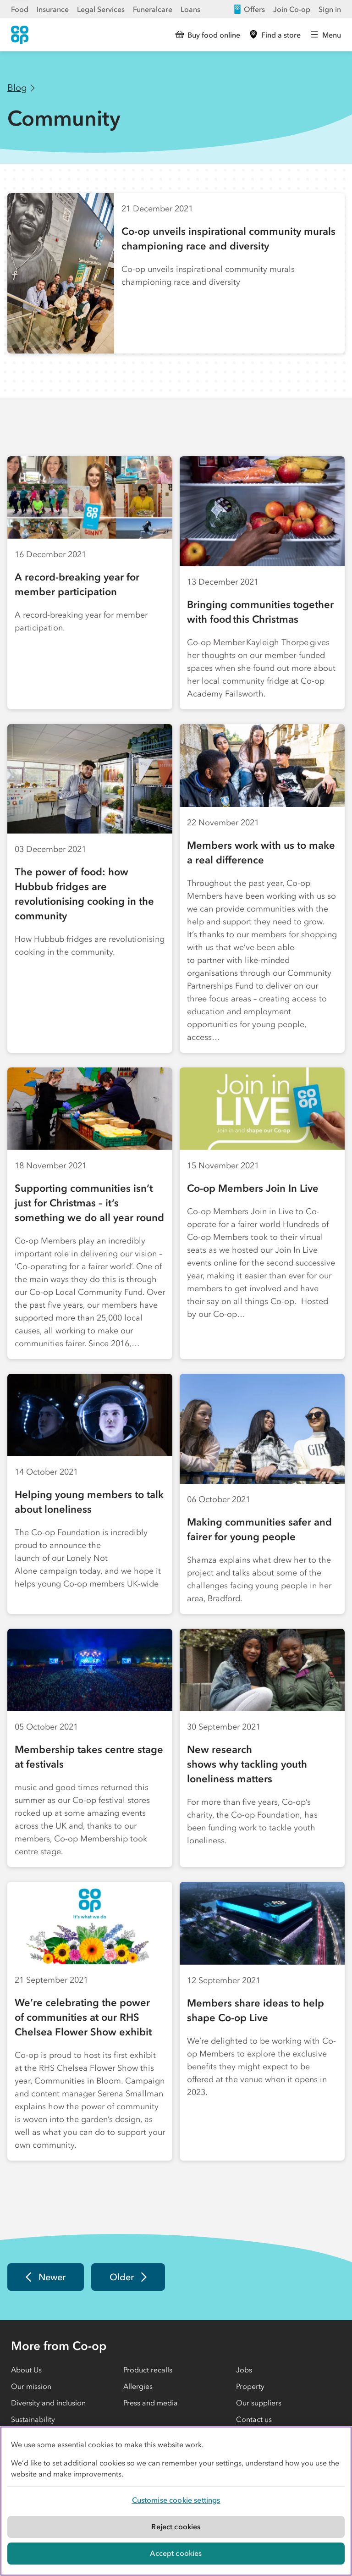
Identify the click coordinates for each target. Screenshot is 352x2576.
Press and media (150, 2402)
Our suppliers (258, 2402)
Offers (249, 9)
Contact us (254, 2419)
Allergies (138, 2386)
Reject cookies (175, 2526)
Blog (17, 87)
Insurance (53, 9)
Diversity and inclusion (48, 2402)
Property (250, 2386)
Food (19, 9)
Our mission (31, 2386)
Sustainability (33, 2419)
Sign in (330, 9)
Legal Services (101, 9)
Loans (190, 9)
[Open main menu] (325, 35)
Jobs (244, 2369)
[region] (176, 2501)
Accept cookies (176, 2553)
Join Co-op (291, 9)
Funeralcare (152, 9)
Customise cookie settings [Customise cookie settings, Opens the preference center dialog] (176, 2499)
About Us (26, 2369)
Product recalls (147, 2369)
